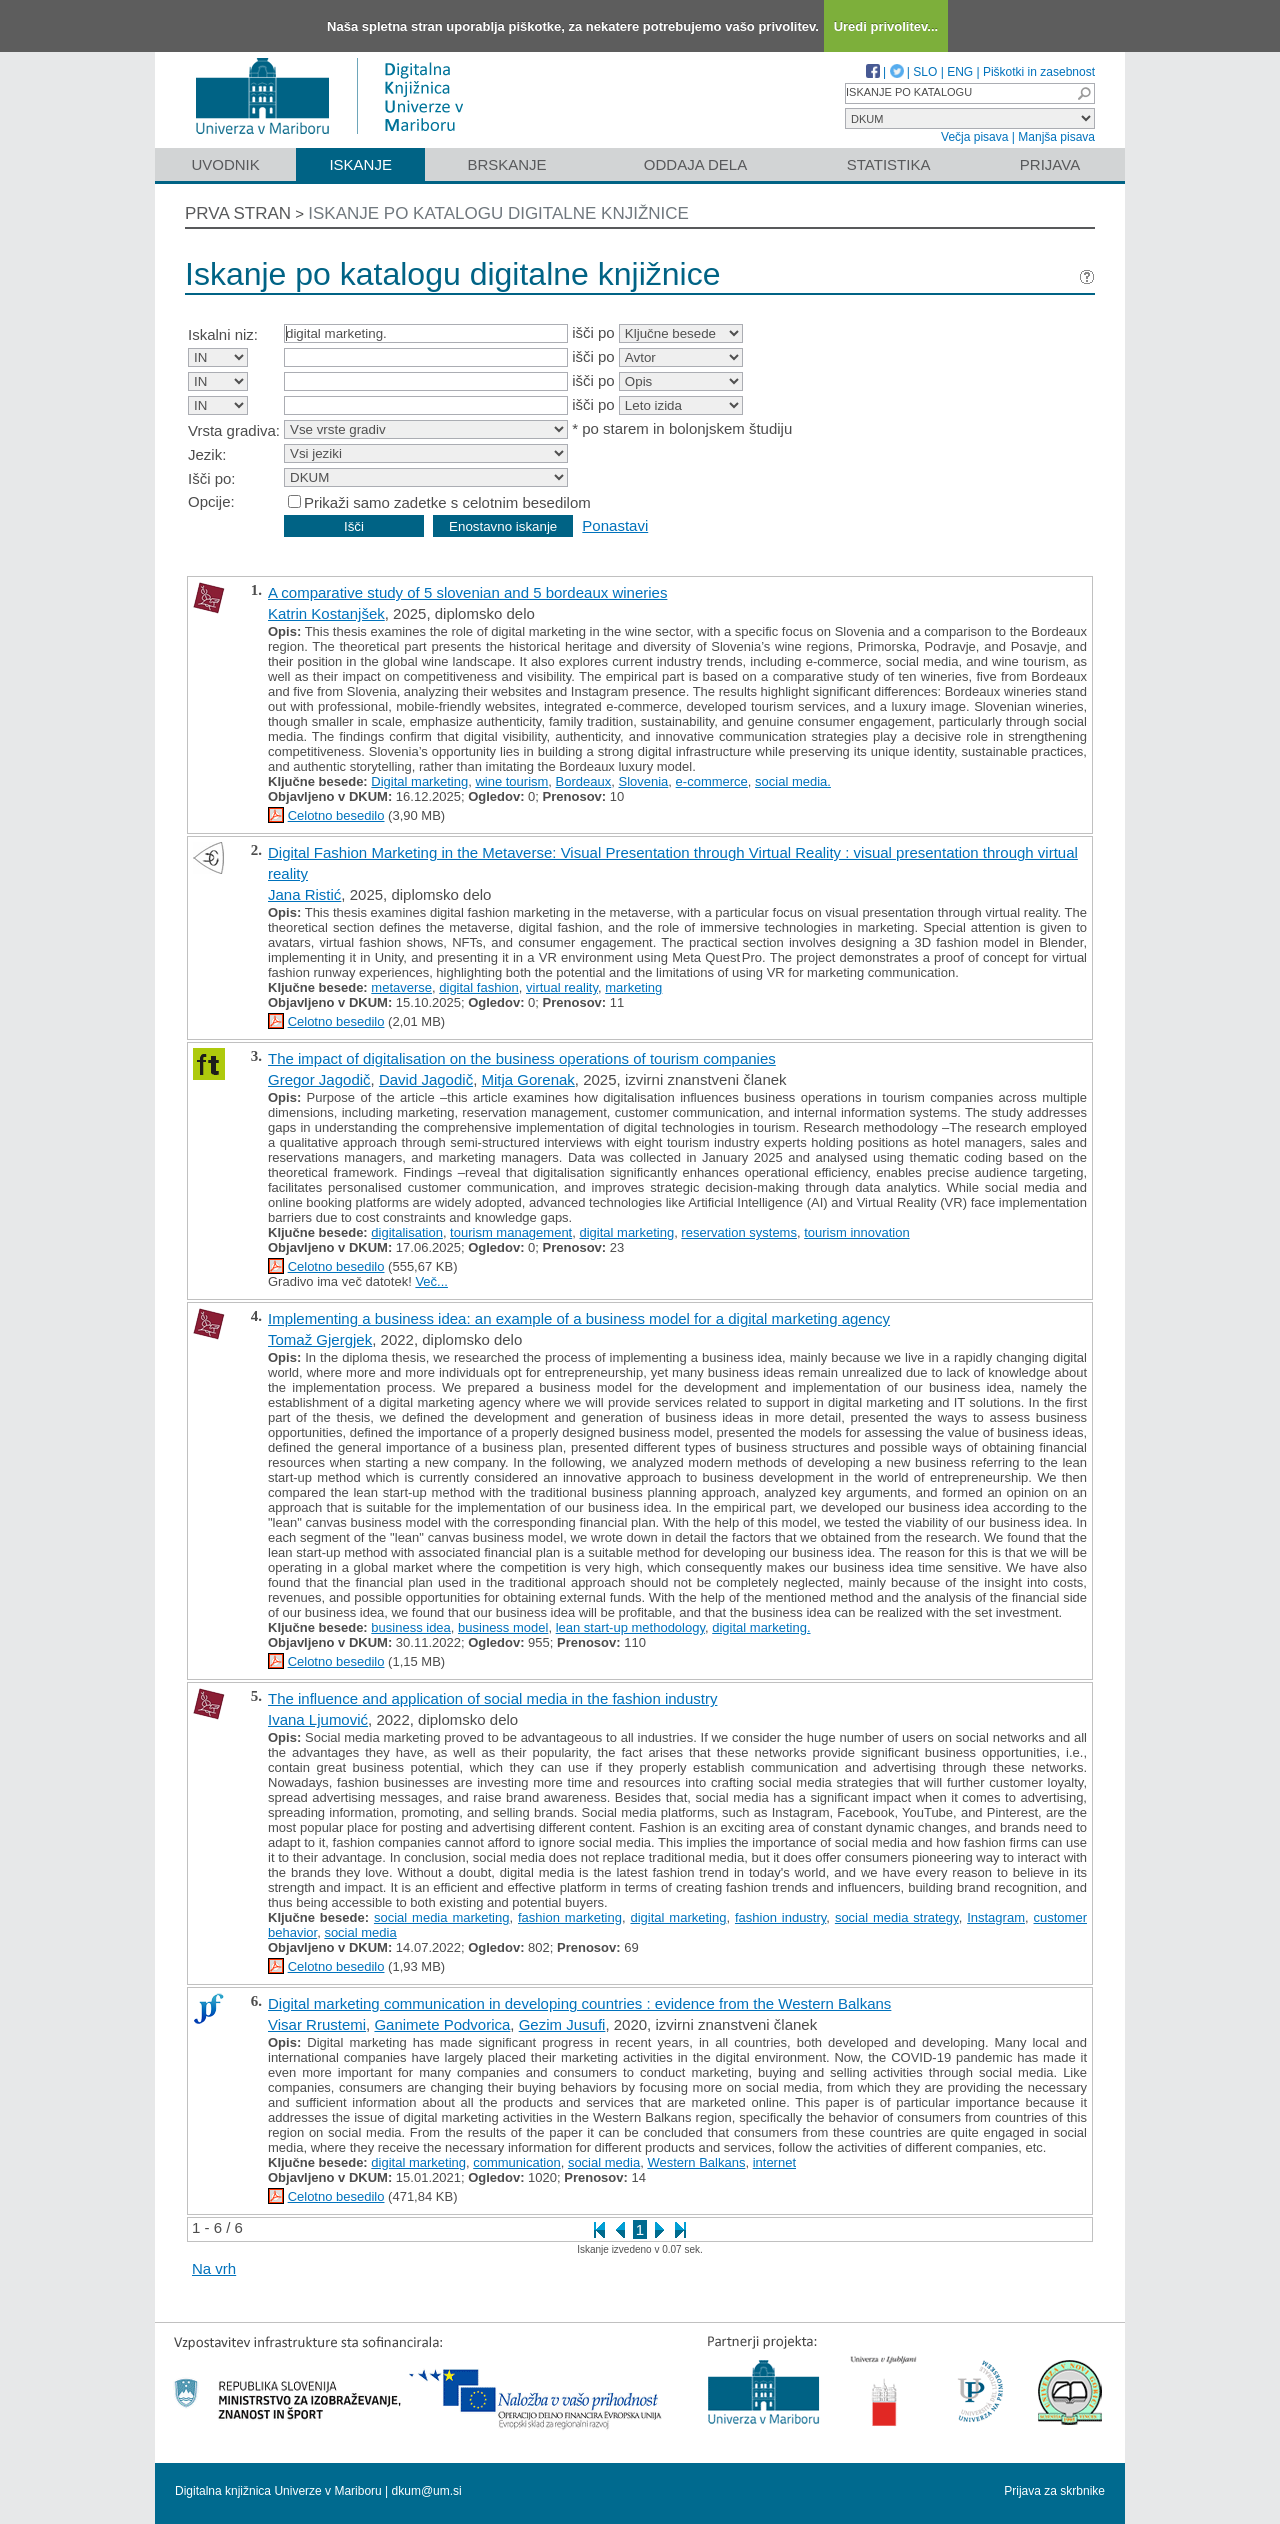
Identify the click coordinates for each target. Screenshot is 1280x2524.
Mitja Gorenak (527, 1079)
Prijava (1050, 164)
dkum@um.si (427, 2491)
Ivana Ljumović (318, 1719)
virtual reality (562, 987)
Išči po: (212, 478)
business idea (411, 1627)
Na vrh (214, 2268)
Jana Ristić (304, 894)
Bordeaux (584, 781)
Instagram (996, 1917)
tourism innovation (857, 1232)
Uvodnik (225, 164)
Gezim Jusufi (562, 2024)
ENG (960, 72)
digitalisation (407, 1232)
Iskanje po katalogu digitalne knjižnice (498, 213)
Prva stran (238, 213)
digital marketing (626, 1232)
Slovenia (643, 781)
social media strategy (897, 1917)
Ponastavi (615, 525)
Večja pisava (974, 137)
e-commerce (712, 781)
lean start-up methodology (630, 1627)
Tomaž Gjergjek (320, 1339)
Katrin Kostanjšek (326, 613)
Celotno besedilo (336, 815)
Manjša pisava (1056, 137)
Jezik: (207, 454)
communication (516, 2162)
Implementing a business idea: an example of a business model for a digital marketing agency (579, 1318)
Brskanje (506, 164)
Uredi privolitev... (886, 26)
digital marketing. (761, 1627)
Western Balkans (696, 2162)
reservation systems (739, 1232)
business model (503, 1627)
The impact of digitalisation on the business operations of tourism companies (522, 1058)
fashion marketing (570, 1917)
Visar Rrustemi (317, 2024)
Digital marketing (419, 781)
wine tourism (511, 781)
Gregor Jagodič (319, 1079)
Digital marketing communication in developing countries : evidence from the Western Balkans (579, 2003)
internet (774, 2162)
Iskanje (360, 164)
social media (360, 1932)
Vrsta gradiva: (234, 430)
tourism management (511, 1232)
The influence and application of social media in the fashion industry (492, 1698)
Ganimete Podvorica (442, 2024)
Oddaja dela (695, 164)
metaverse (401, 987)
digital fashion (479, 987)
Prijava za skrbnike (1054, 2491)
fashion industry (780, 1917)
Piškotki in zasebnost (1039, 72)
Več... (431, 1281)
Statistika (889, 164)
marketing (633, 987)
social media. (793, 781)
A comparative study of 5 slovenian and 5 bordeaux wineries (467, 592)
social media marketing (442, 1917)
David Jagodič (426, 1079)
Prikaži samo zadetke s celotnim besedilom (447, 502)
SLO (925, 72)
